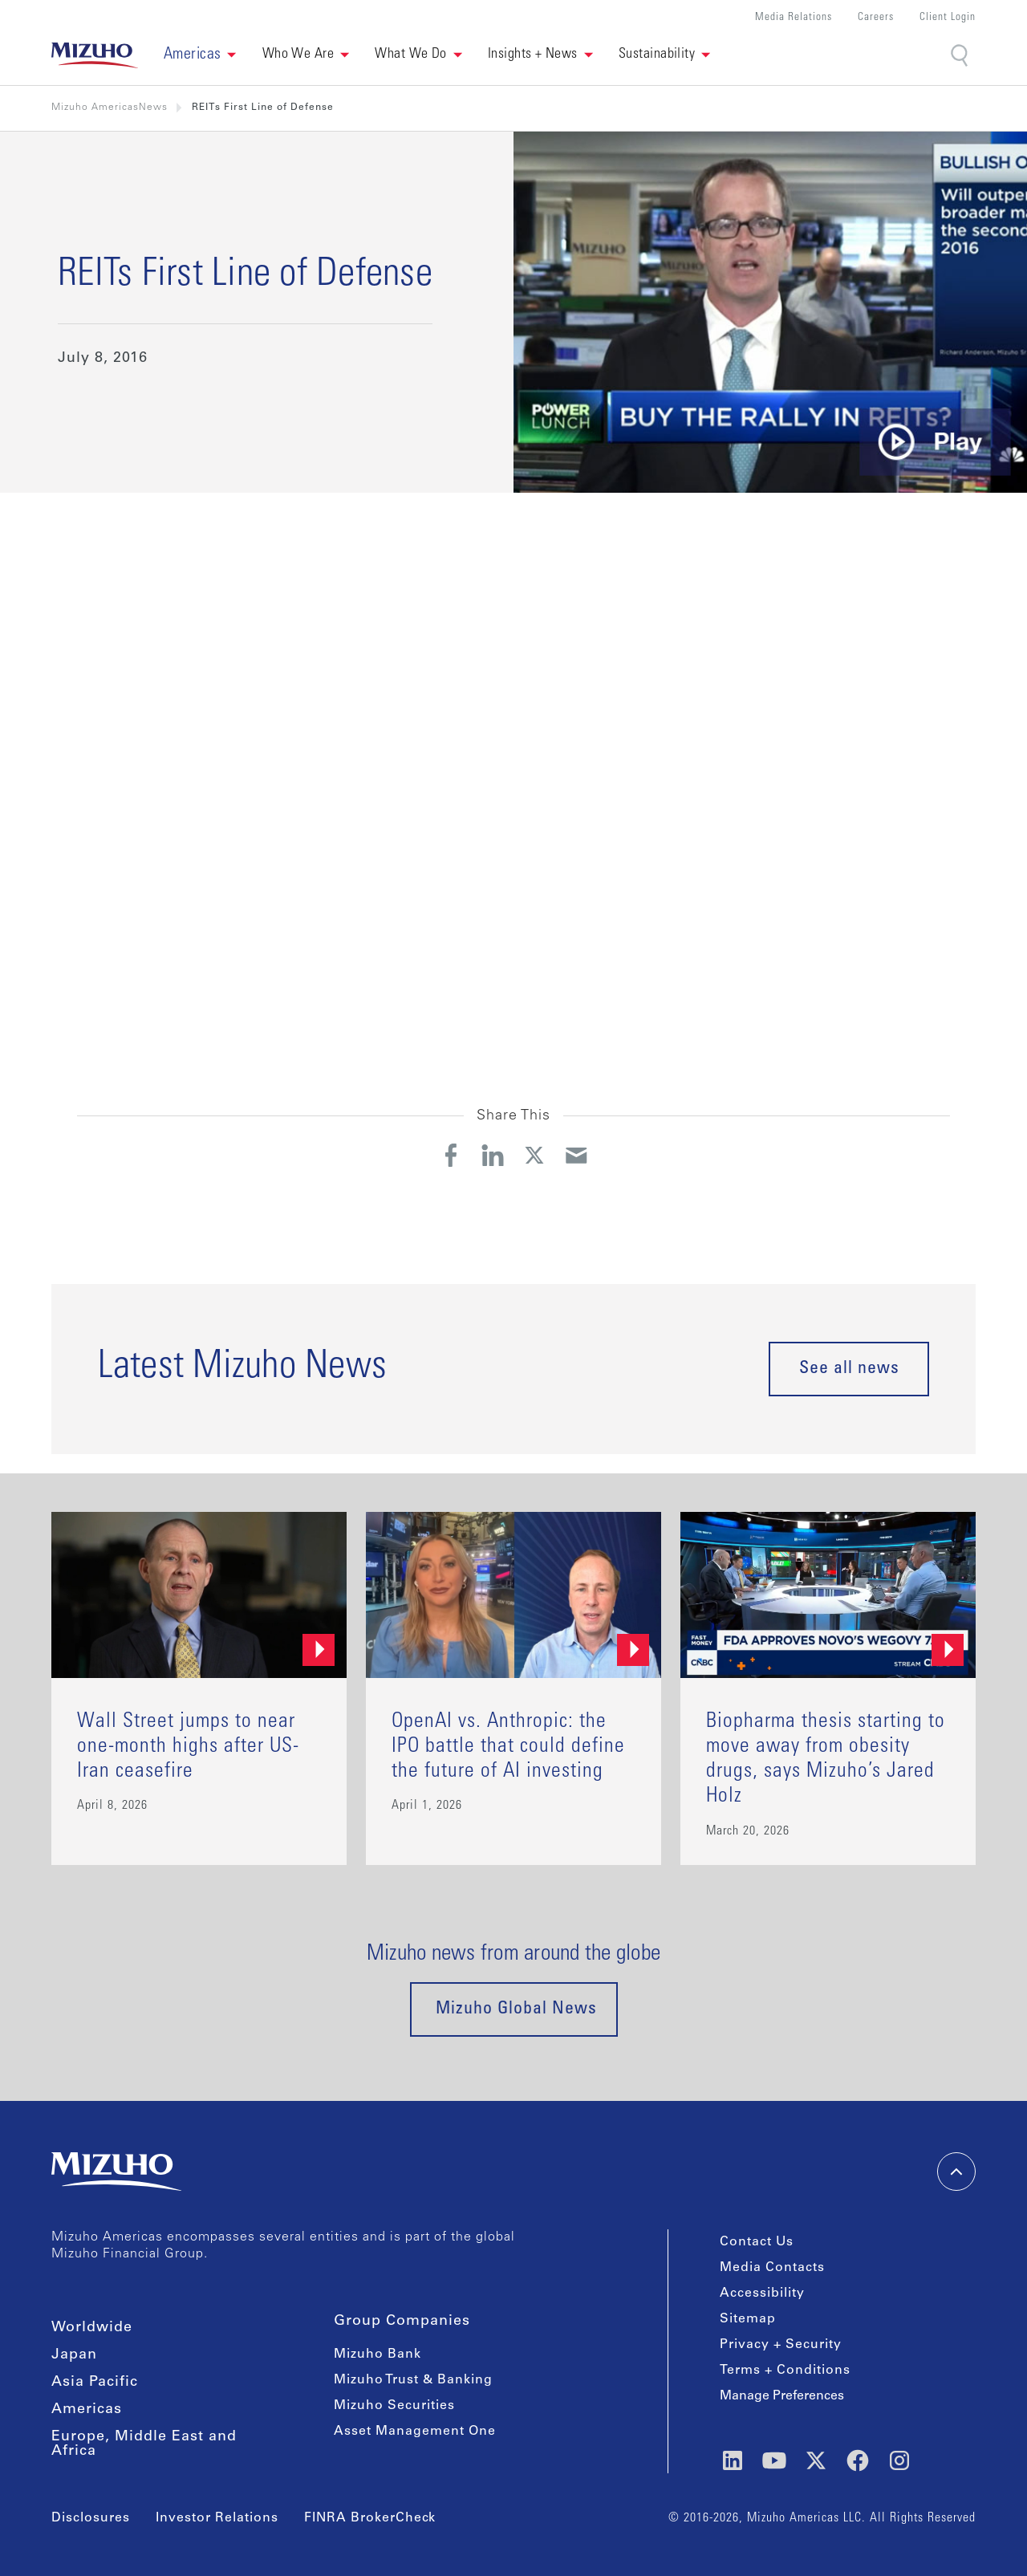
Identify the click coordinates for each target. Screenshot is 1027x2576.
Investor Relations (217, 2518)
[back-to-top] (956, 2171)
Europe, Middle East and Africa (144, 2444)
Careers (876, 18)
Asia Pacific (94, 2382)
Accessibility (762, 2293)
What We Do (411, 54)
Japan (74, 2355)
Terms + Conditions (785, 2370)
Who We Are (298, 54)
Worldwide (91, 2328)
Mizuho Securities (394, 2405)
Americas (86, 2410)
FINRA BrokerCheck (370, 2518)
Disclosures (90, 2518)
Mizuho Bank (377, 2354)
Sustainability (657, 54)
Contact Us (757, 2242)
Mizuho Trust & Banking (413, 2380)
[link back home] (94, 55)
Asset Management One (415, 2431)
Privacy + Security (781, 2344)
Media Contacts (772, 2267)
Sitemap (748, 2319)
